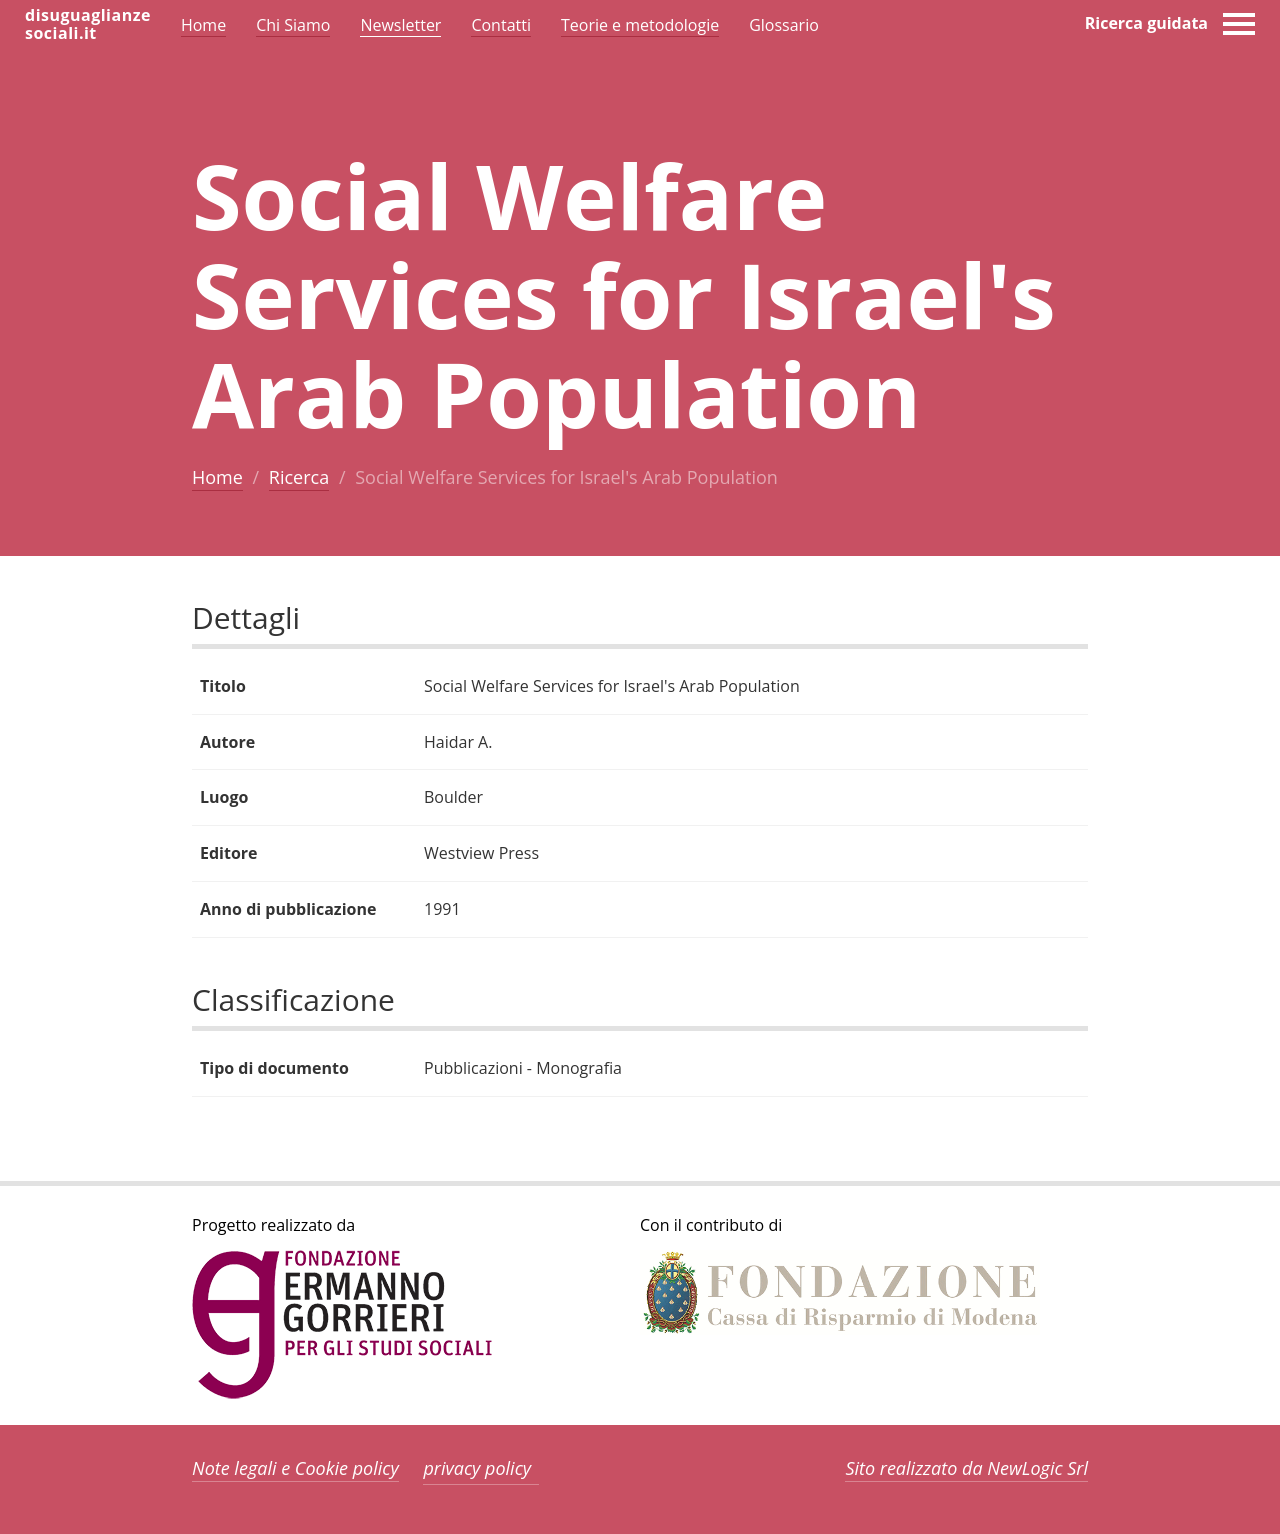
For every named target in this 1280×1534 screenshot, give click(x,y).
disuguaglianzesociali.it (88, 24)
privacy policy (477, 1468)
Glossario (784, 25)
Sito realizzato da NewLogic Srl (966, 1468)
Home (217, 477)
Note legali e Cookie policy (295, 1468)
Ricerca (299, 477)
